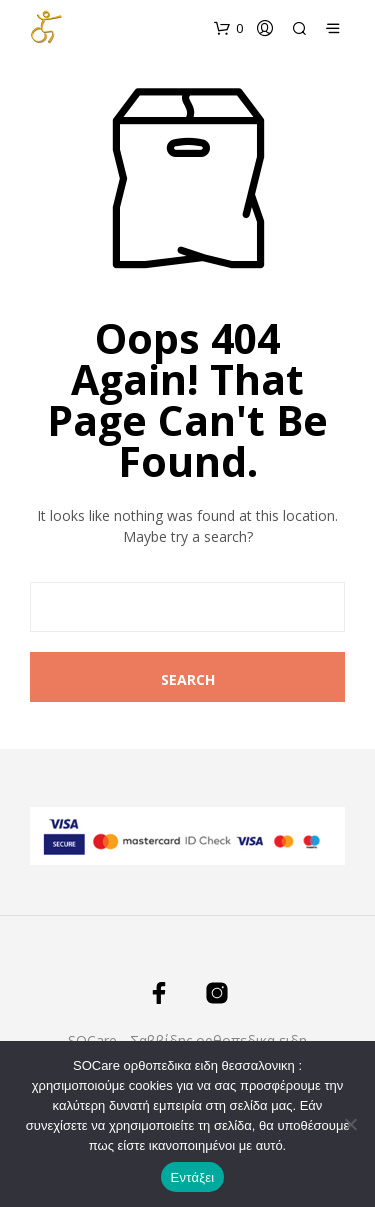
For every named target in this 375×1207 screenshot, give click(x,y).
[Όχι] (350, 1124)
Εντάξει (193, 1177)
